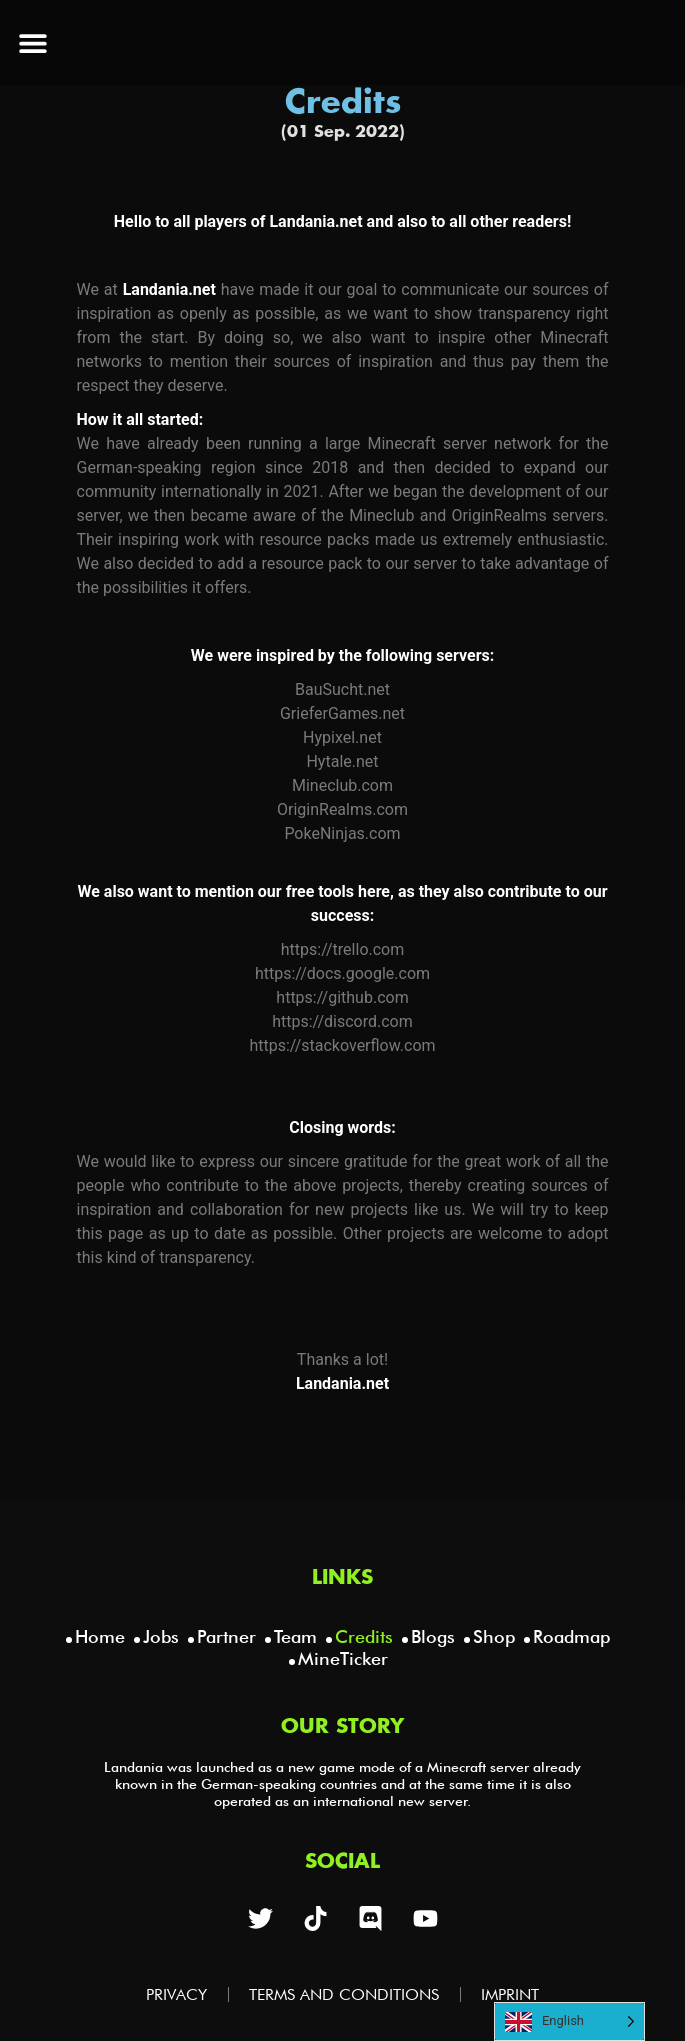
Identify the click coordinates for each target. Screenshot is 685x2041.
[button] (32, 42)
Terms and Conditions (344, 1994)
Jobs (161, 1636)
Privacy (176, 1994)
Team (295, 1636)
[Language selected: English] (569, 2021)
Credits (364, 1636)
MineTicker (343, 1658)
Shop (494, 1636)
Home (100, 1636)
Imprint (510, 1994)
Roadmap (571, 1636)
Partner (226, 1636)
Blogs (433, 1636)
